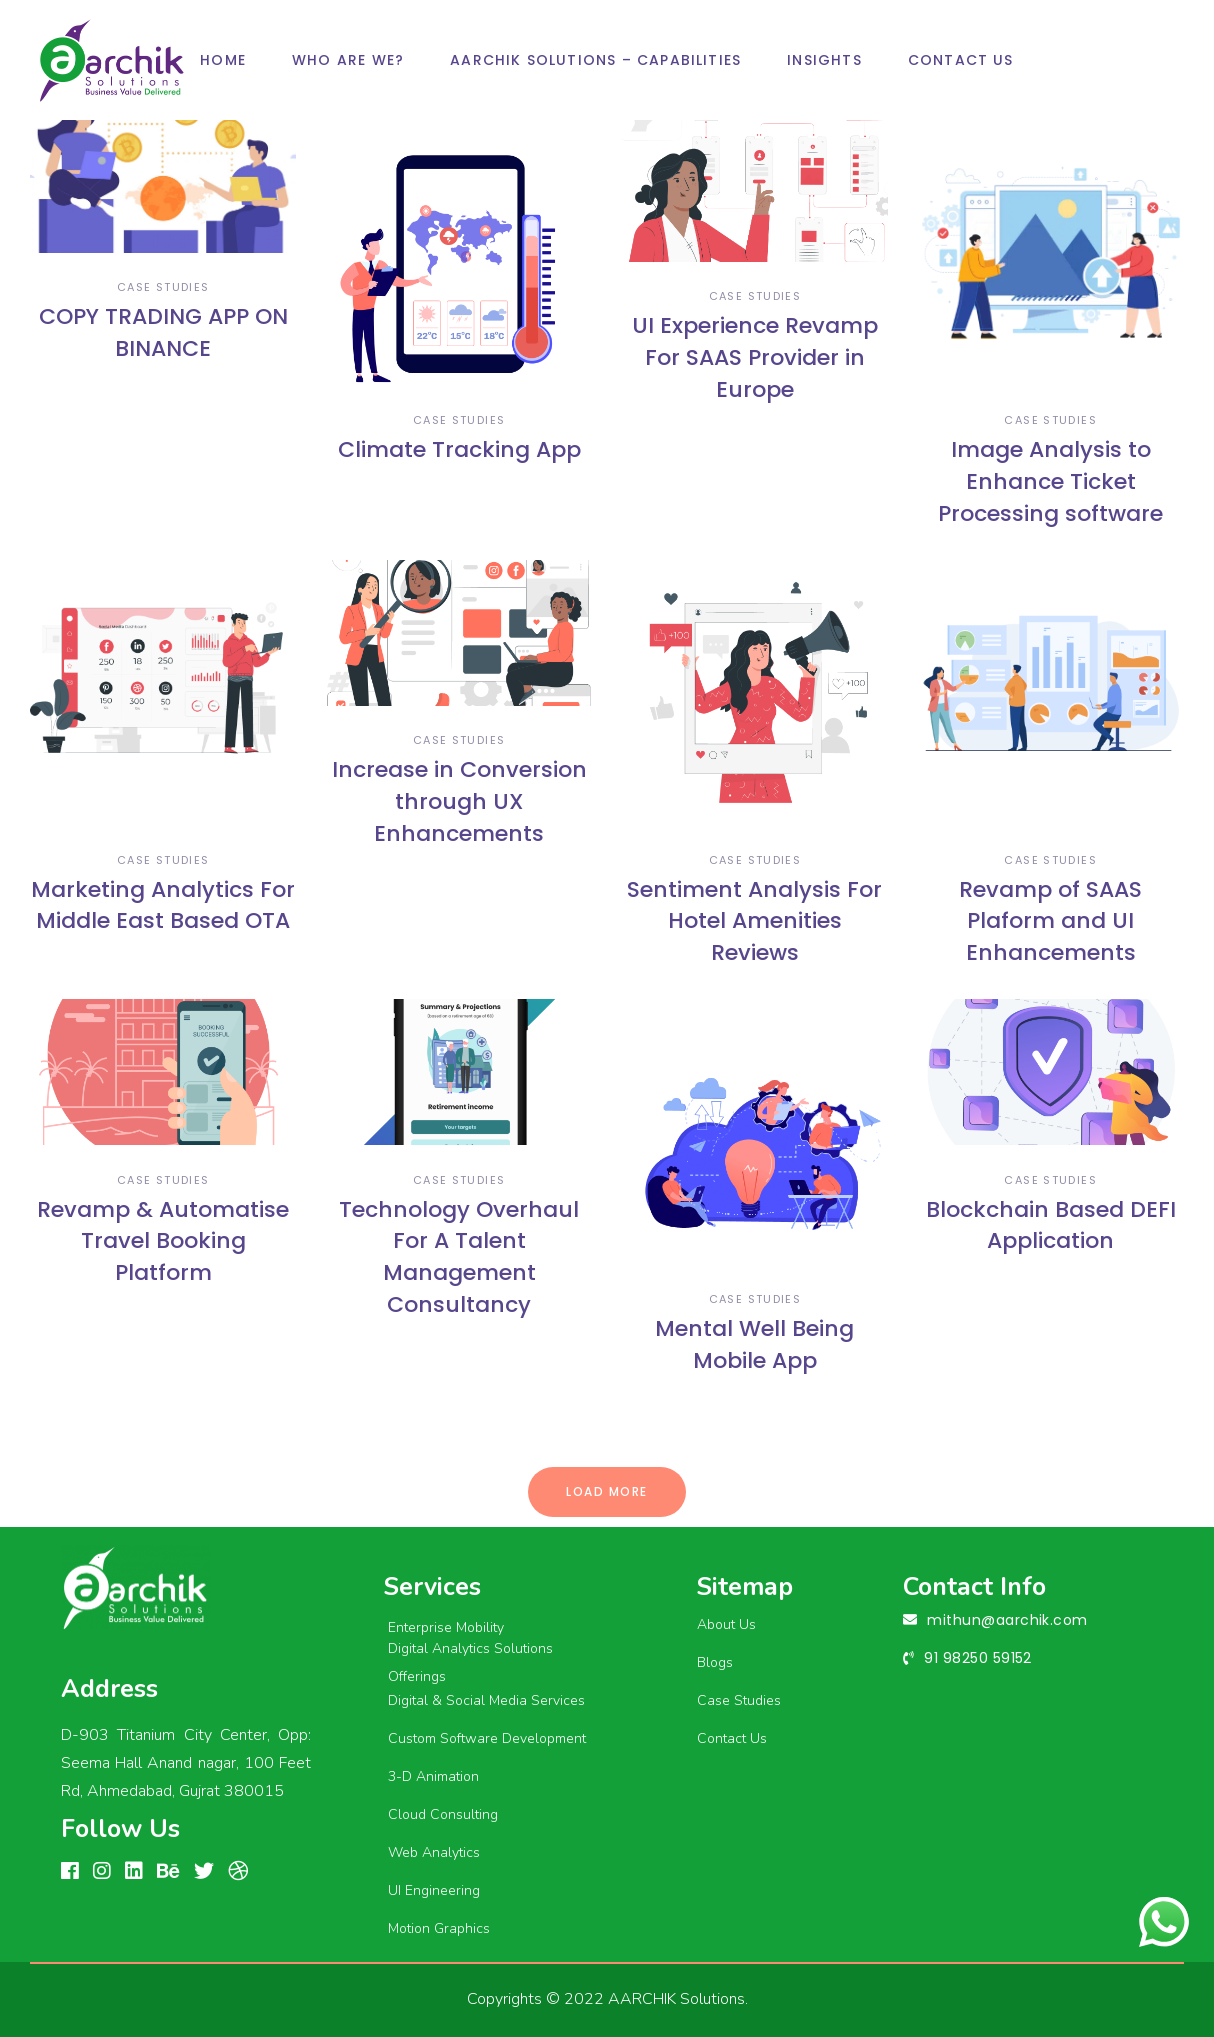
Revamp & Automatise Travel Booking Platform (163, 1241)
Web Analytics (434, 1852)
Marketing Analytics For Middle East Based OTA (163, 905)
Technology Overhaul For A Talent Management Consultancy (459, 1257)
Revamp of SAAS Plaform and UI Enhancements (1050, 921)
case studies (163, 287)
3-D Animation (433, 1776)
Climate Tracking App (459, 449)
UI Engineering (434, 1890)
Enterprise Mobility (446, 1627)
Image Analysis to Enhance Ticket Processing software (1050, 481)
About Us (726, 1624)
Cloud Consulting (443, 1814)
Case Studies (739, 1700)
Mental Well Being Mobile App (754, 1344)
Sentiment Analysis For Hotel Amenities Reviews (754, 921)
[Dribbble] (238, 1871)
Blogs (715, 1662)
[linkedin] (134, 1871)
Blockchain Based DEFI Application (1051, 1225)
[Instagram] (102, 1871)
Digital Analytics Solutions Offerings (470, 1663)
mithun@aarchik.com (1007, 1620)
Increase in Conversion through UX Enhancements (459, 801)
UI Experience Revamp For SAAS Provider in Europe (755, 357)
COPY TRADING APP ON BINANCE (163, 332)
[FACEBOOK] (70, 1871)
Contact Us (732, 1738)
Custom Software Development (487, 1738)
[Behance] (168, 1871)
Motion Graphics (439, 1928)
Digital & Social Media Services (486, 1700)
